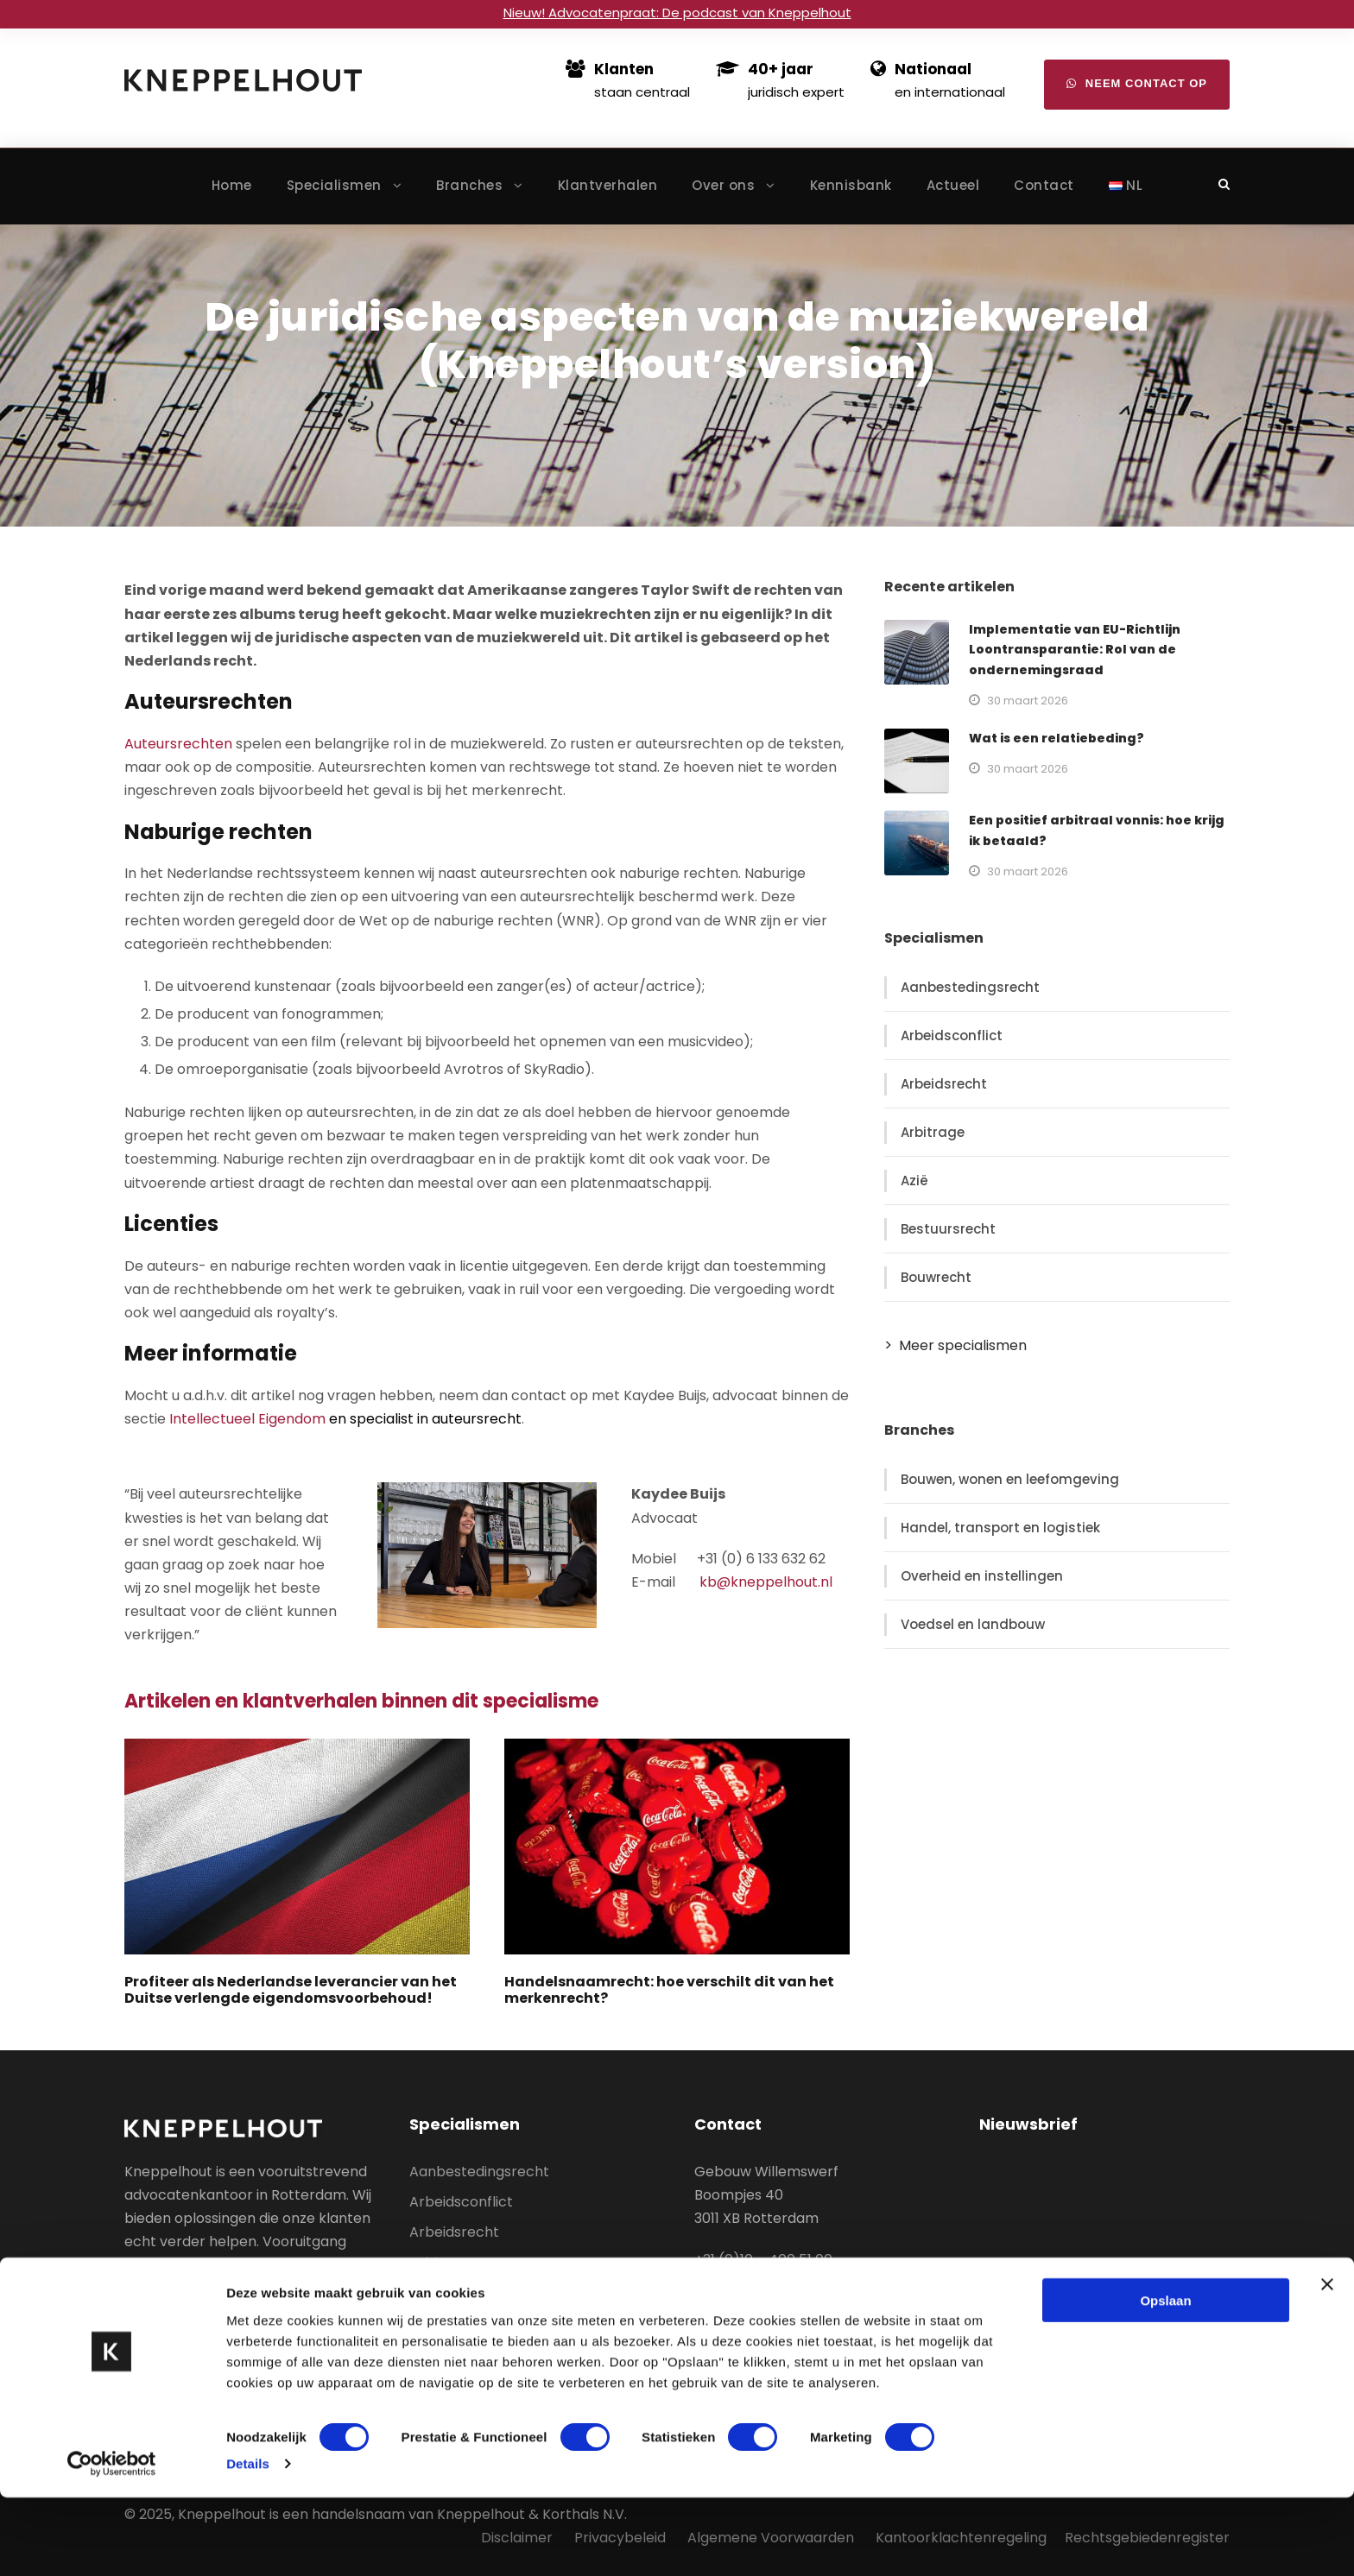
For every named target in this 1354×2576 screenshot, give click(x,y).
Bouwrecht (936, 1277)
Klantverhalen (608, 185)
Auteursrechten (178, 744)
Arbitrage (933, 1132)
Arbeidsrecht (944, 1084)
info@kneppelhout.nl (764, 2283)
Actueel (953, 185)
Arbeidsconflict (952, 1035)
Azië (914, 1180)
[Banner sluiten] (1327, 2362)
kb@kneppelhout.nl (765, 1582)
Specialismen (334, 185)
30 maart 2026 (1027, 700)
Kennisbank (851, 185)
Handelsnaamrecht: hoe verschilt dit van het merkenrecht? (669, 1990)
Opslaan (1165, 2378)
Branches (469, 185)
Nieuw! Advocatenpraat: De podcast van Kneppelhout (677, 12)
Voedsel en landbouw (973, 1624)
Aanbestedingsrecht (970, 987)
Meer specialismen (963, 1345)
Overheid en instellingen (982, 1576)
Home (232, 185)
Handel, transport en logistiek (1000, 1527)
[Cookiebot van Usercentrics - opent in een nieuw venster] (111, 2542)
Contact (1044, 185)
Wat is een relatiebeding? (1056, 738)
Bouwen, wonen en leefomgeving (1010, 1479)
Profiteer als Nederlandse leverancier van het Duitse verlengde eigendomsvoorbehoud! (290, 1990)
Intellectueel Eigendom (247, 1419)
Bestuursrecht (948, 1229)
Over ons (723, 185)
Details (247, 2542)
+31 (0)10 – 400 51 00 (763, 2260)
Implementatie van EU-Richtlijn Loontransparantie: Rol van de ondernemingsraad (1074, 650)
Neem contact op (1136, 83)
